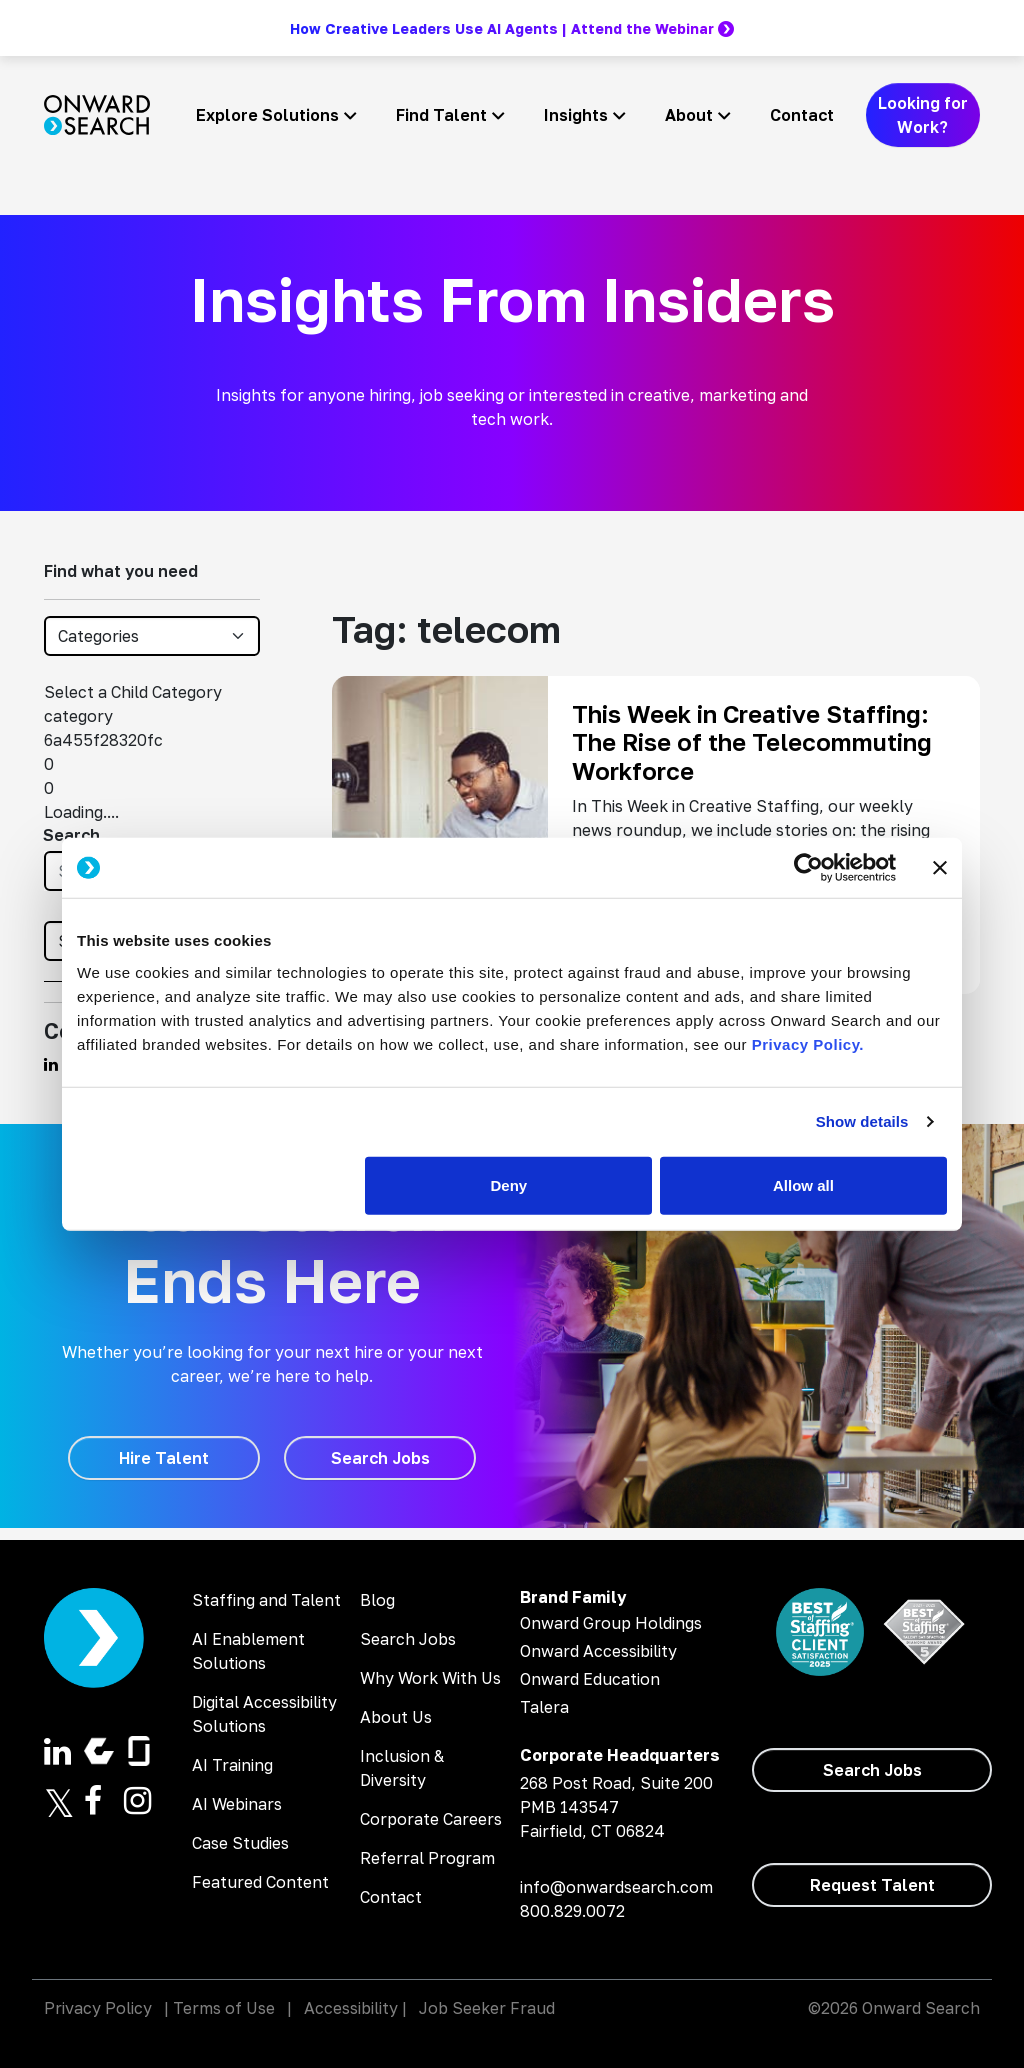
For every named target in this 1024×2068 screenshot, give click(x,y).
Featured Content (260, 1882)
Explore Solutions (267, 115)
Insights (576, 115)
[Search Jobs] (380, 1458)
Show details (862, 1121)
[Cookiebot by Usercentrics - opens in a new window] (808, 868)
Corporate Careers (431, 1819)
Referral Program (427, 1858)
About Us (396, 1717)
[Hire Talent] (164, 1458)
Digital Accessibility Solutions (264, 1714)
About (689, 115)
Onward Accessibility (598, 1651)
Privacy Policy (98, 2008)
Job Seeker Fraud (487, 2008)
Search (71, 835)
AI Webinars (237, 1804)
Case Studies (240, 1843)
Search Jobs (408, 1639)
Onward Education (590, 1679)
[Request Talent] (872, 1885)
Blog (377, 1600)
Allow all (803, 1184)
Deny (509, 1184)
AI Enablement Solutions (248, 1651)
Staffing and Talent (266, 1600)
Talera (544, 1707)
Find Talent (441, 115)
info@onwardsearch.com (616, 1887)
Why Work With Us (430, 1678)
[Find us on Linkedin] (51, 1064)
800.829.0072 (572, 1911)
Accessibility (351, 2008)
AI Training (232, 1765)
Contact (802, 115)
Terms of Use (224, 2008)
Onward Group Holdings (611, 1623)
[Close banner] (940, 868)
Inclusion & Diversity (402, 1768)
